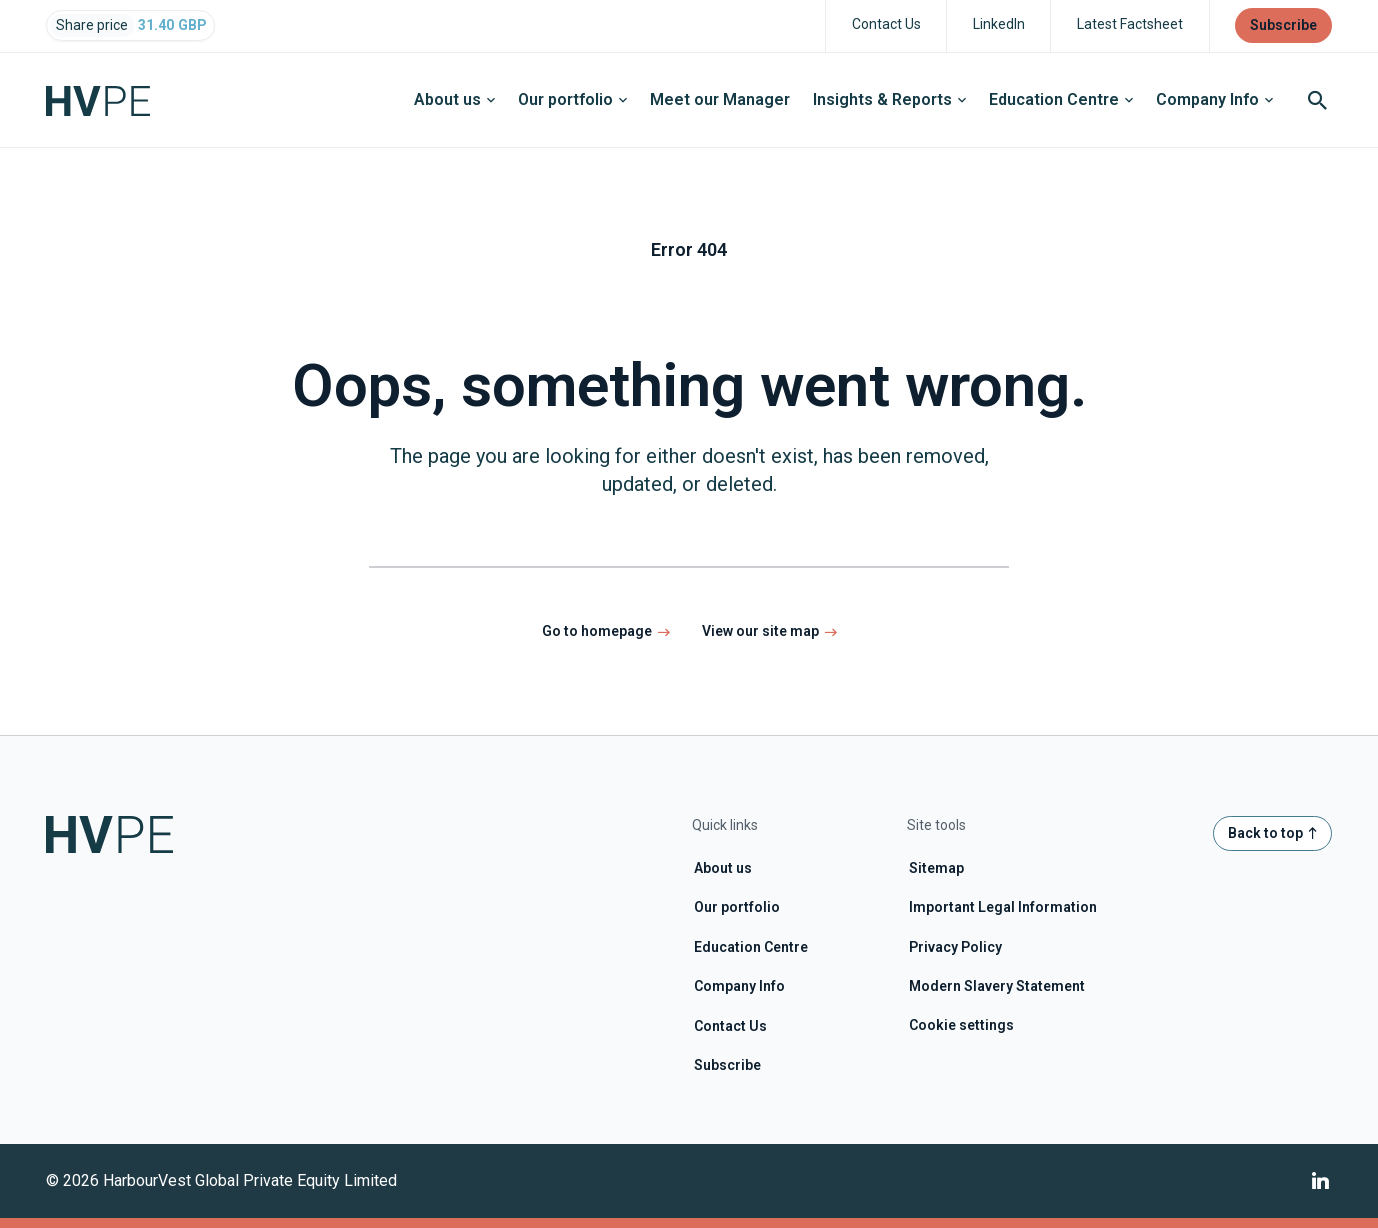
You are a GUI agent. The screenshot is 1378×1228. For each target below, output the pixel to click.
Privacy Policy (955, 947)
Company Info (1214, 99)
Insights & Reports (889, 99)
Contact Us (730, 1026)
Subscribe (727, 1065)
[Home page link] (109, 100)
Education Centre (1061, 99)
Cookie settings (961, 1025)
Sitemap (936, 868)
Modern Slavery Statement (997, 986)
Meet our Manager (720, 99)
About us (454, 99)
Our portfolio (572, 99)
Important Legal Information (1003, 907)
